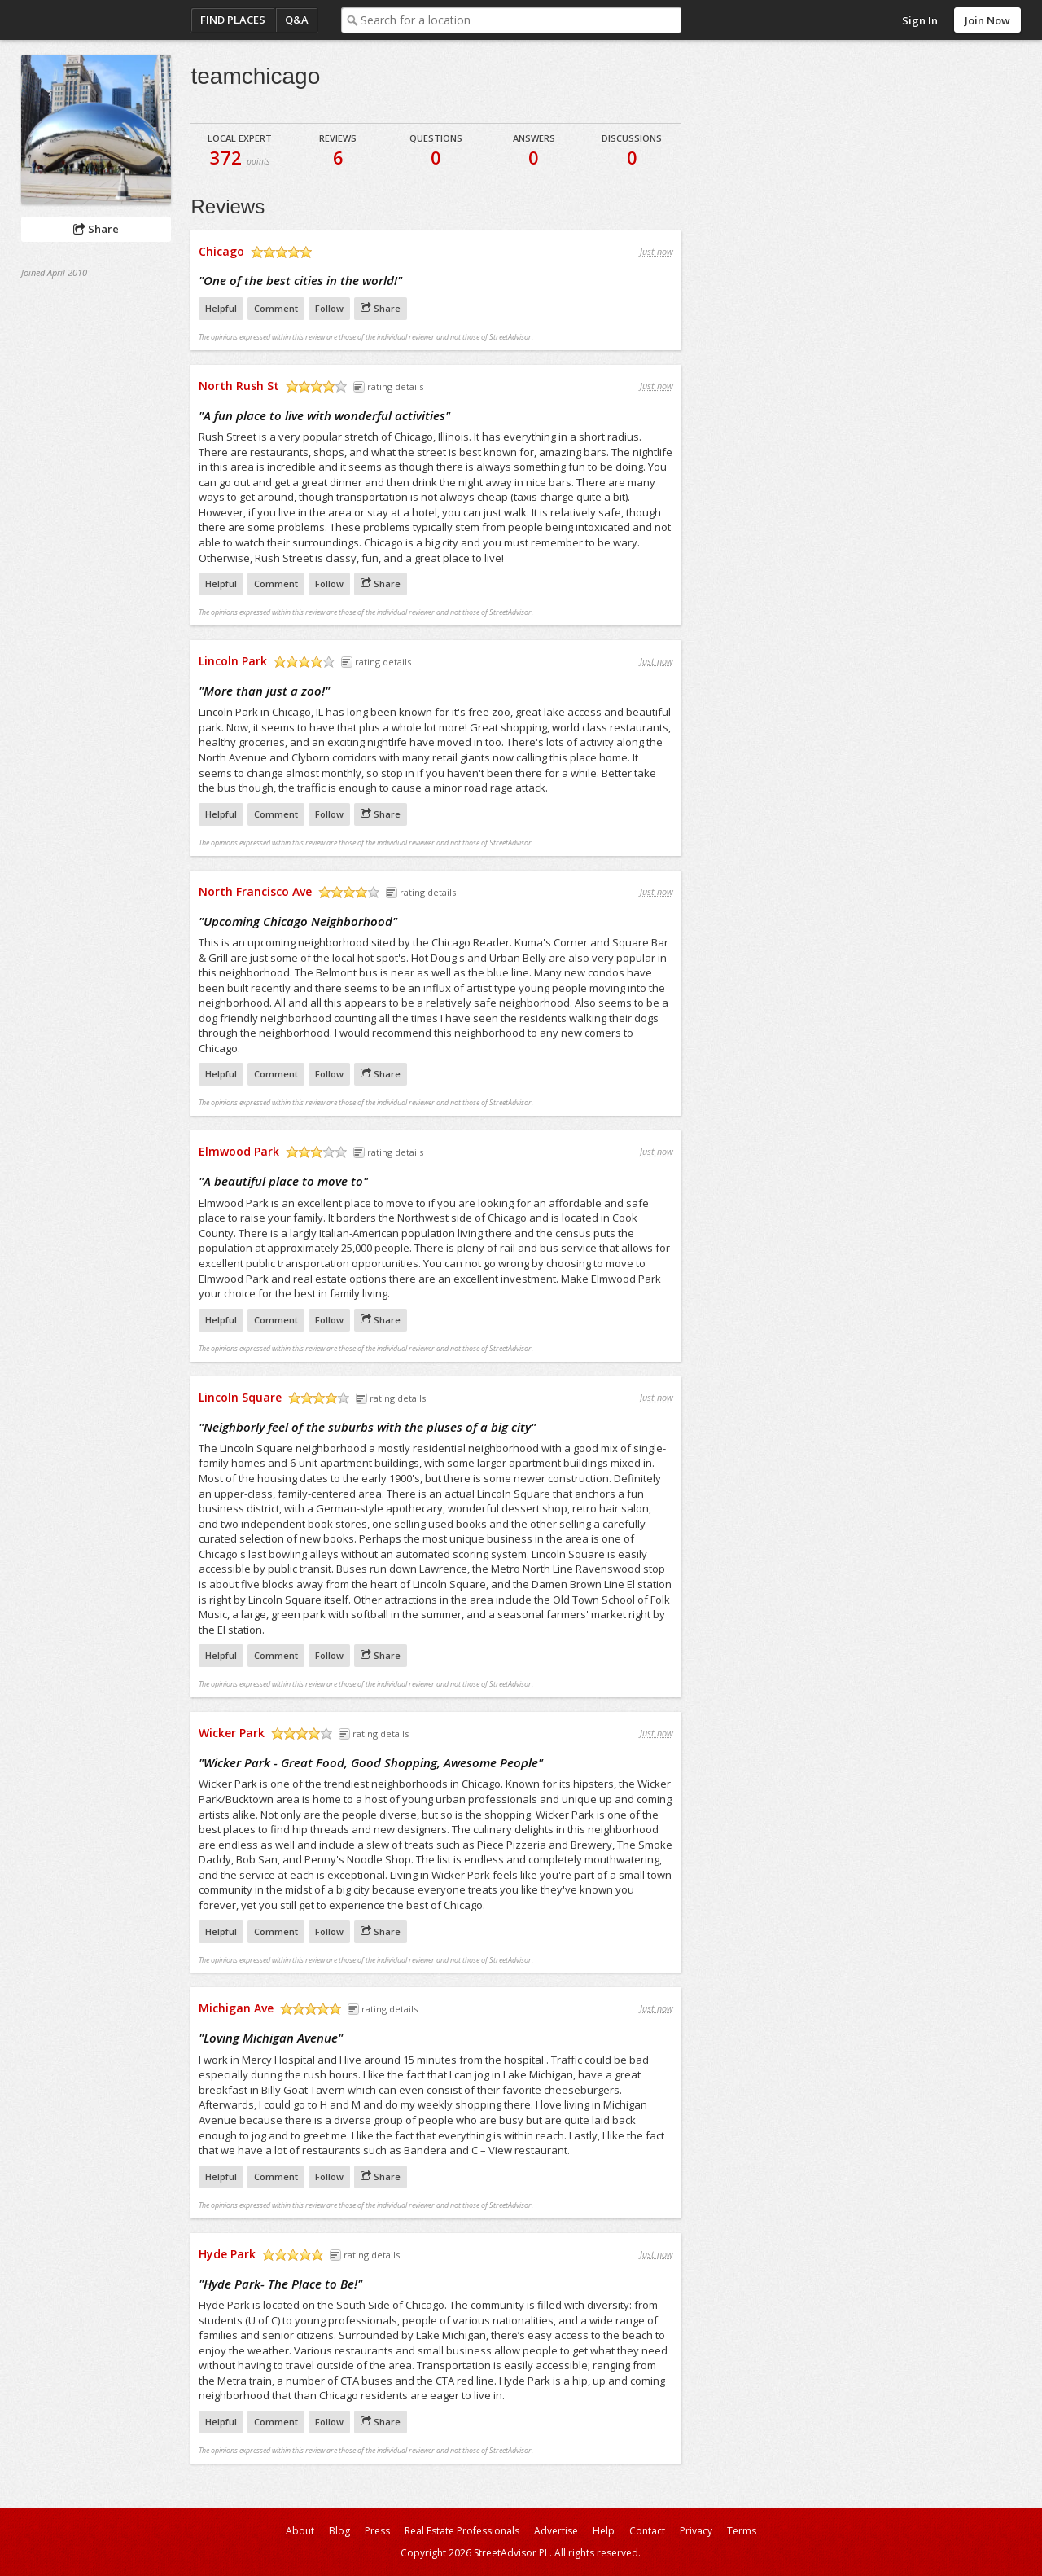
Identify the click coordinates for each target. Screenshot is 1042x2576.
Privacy (696, 2531)
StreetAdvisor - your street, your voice (86, 20)
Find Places (232, 19)
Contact (647, 2531)
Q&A (297, 19)
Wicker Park (232, 1732)
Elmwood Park (239, 1151)
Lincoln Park (233, 661)
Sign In (920, 20)
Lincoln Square (240, 1397)
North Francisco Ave (255, 891)
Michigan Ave (236, 2008)
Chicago (221, 251)
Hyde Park (227, 2254)
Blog (339, 2531)
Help (604, 2531)
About (300, 2531)
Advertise (556, 2531)
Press (377, 2531)
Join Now (987, 20)
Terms (741, 2531)
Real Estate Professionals (462, 2531)
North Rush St (239, 385)
